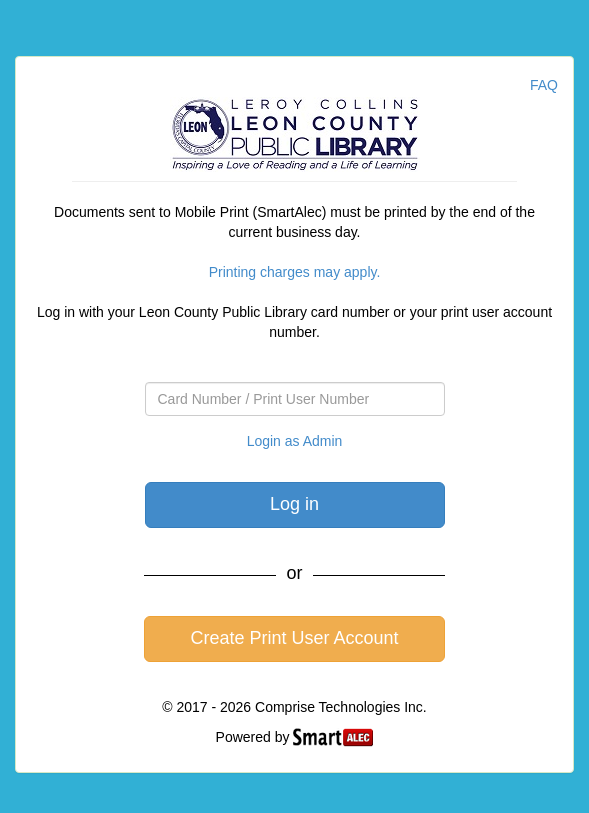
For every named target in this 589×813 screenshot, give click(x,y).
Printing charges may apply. (295, 272)
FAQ (544, 85)
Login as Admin (295, 441)
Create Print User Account (294, 638)
